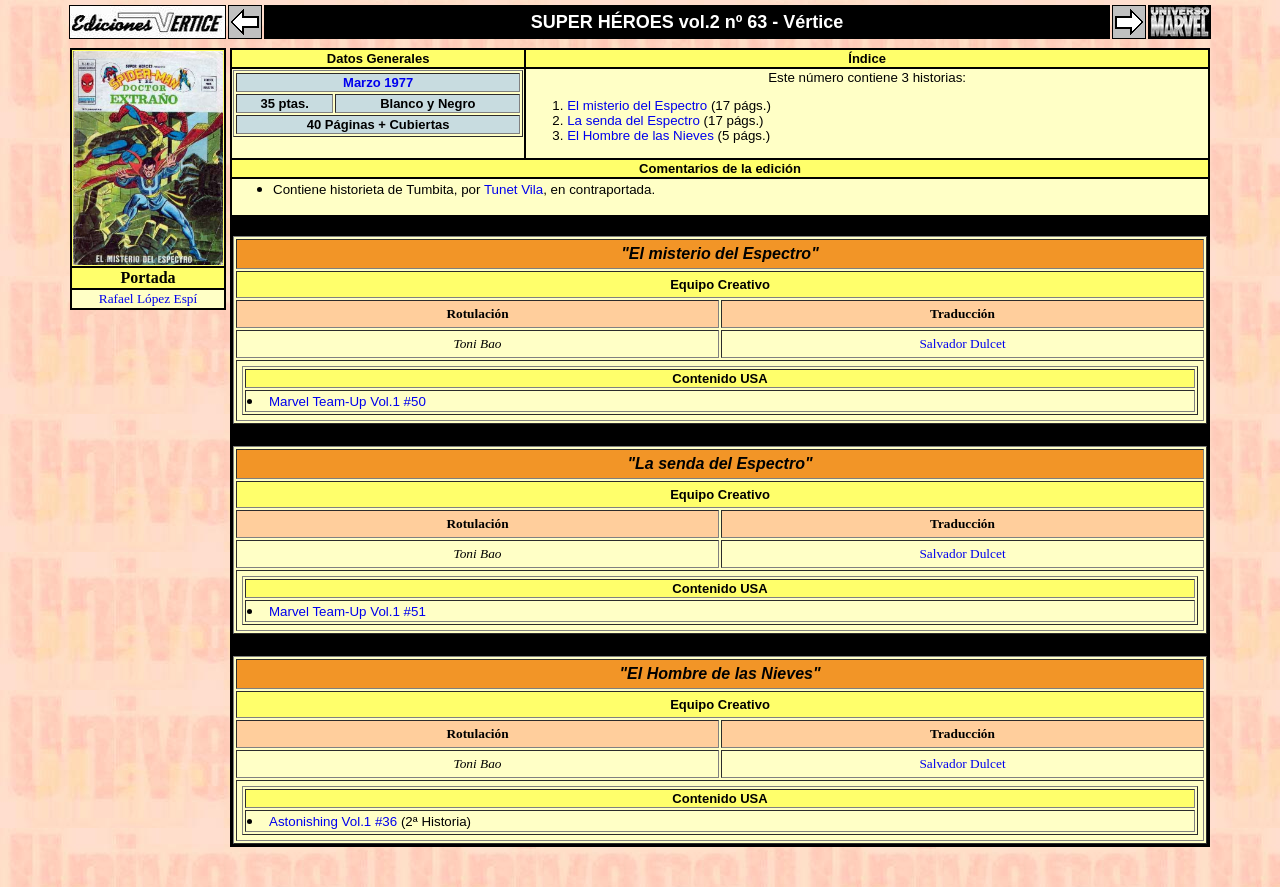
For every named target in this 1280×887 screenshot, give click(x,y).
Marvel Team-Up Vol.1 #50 (347, 401)
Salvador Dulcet (962, 343)
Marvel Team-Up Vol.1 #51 (347, 611)
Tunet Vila (513, 189)
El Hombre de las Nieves (640, 135)
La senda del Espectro (633, 120)
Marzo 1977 (378, 82)
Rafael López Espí (148, 298)
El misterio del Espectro (637, 105)
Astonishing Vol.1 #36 (333, 821)
